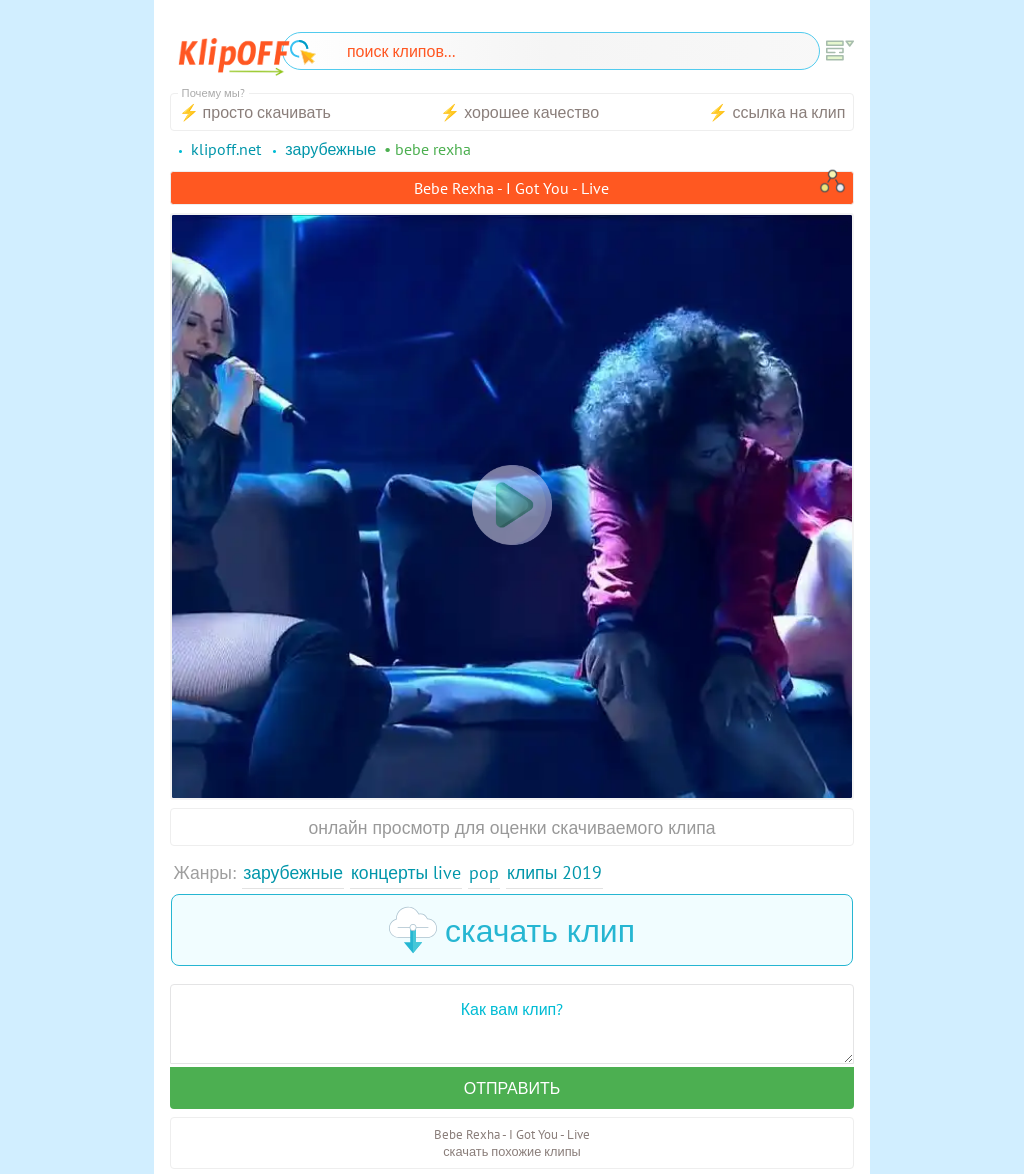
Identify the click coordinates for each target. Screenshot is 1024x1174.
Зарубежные (293, 872)
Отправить (512, 1088)
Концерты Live (406, 872)
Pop (484, 872)
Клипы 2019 (554, 872)
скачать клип (512, 930)
